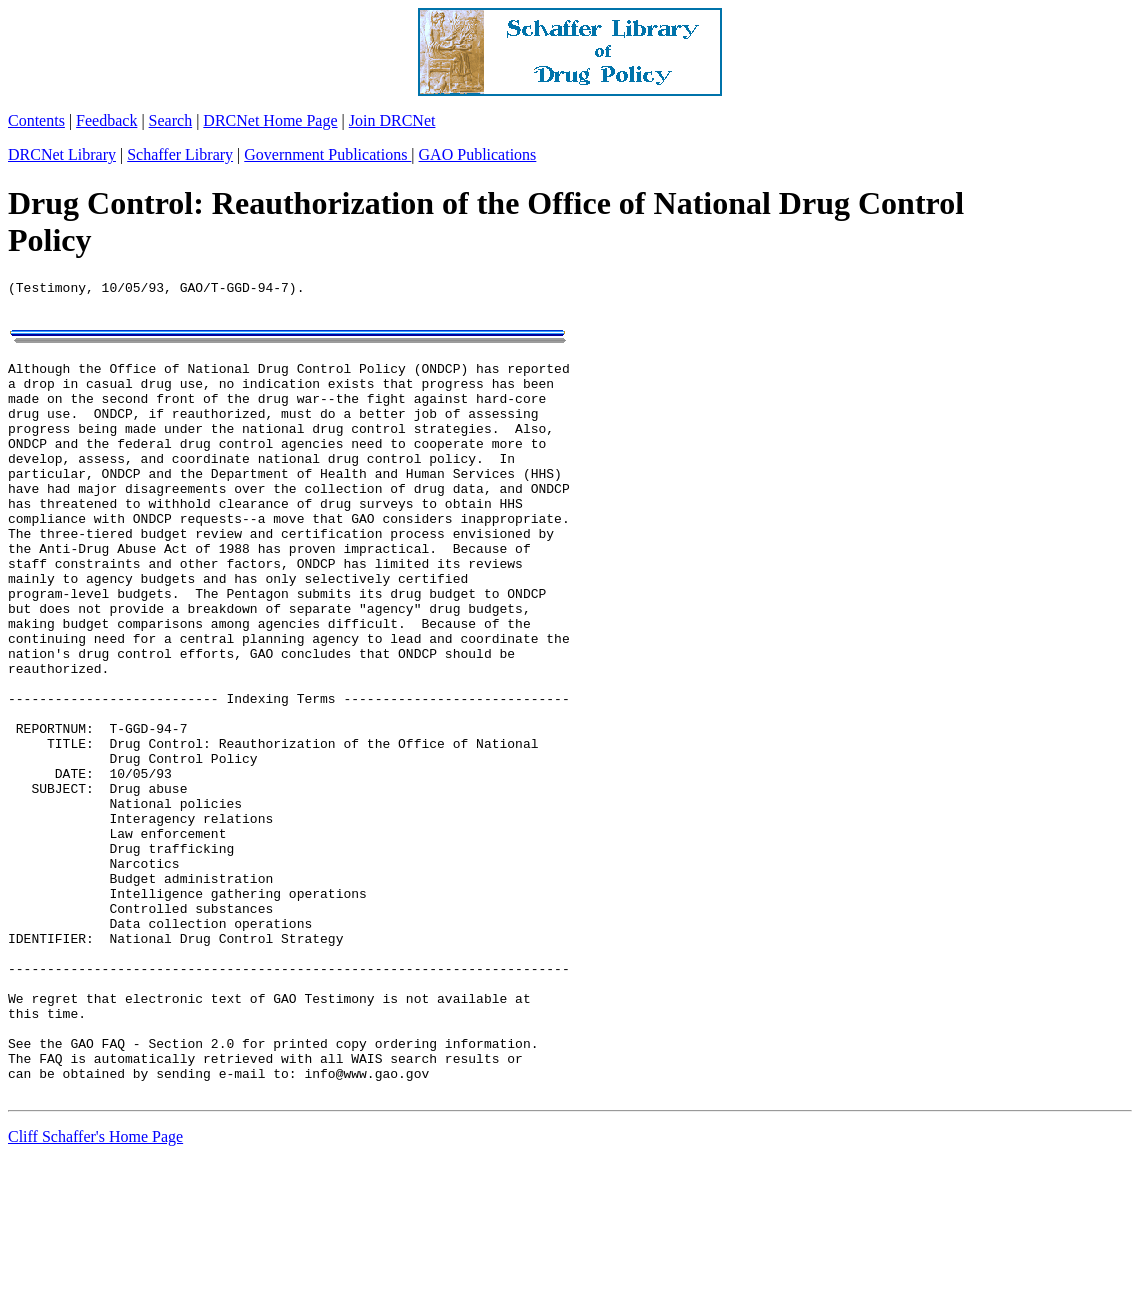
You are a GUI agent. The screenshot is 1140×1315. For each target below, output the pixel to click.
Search (171, 120)
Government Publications (327, 154)
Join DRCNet (392, 120)
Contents (36, 120)
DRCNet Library (62, 154)
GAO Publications (478, 154)
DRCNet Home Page (270, 120)
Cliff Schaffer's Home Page (95, 1289)
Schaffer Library (180, 154)
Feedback (106, 120)
